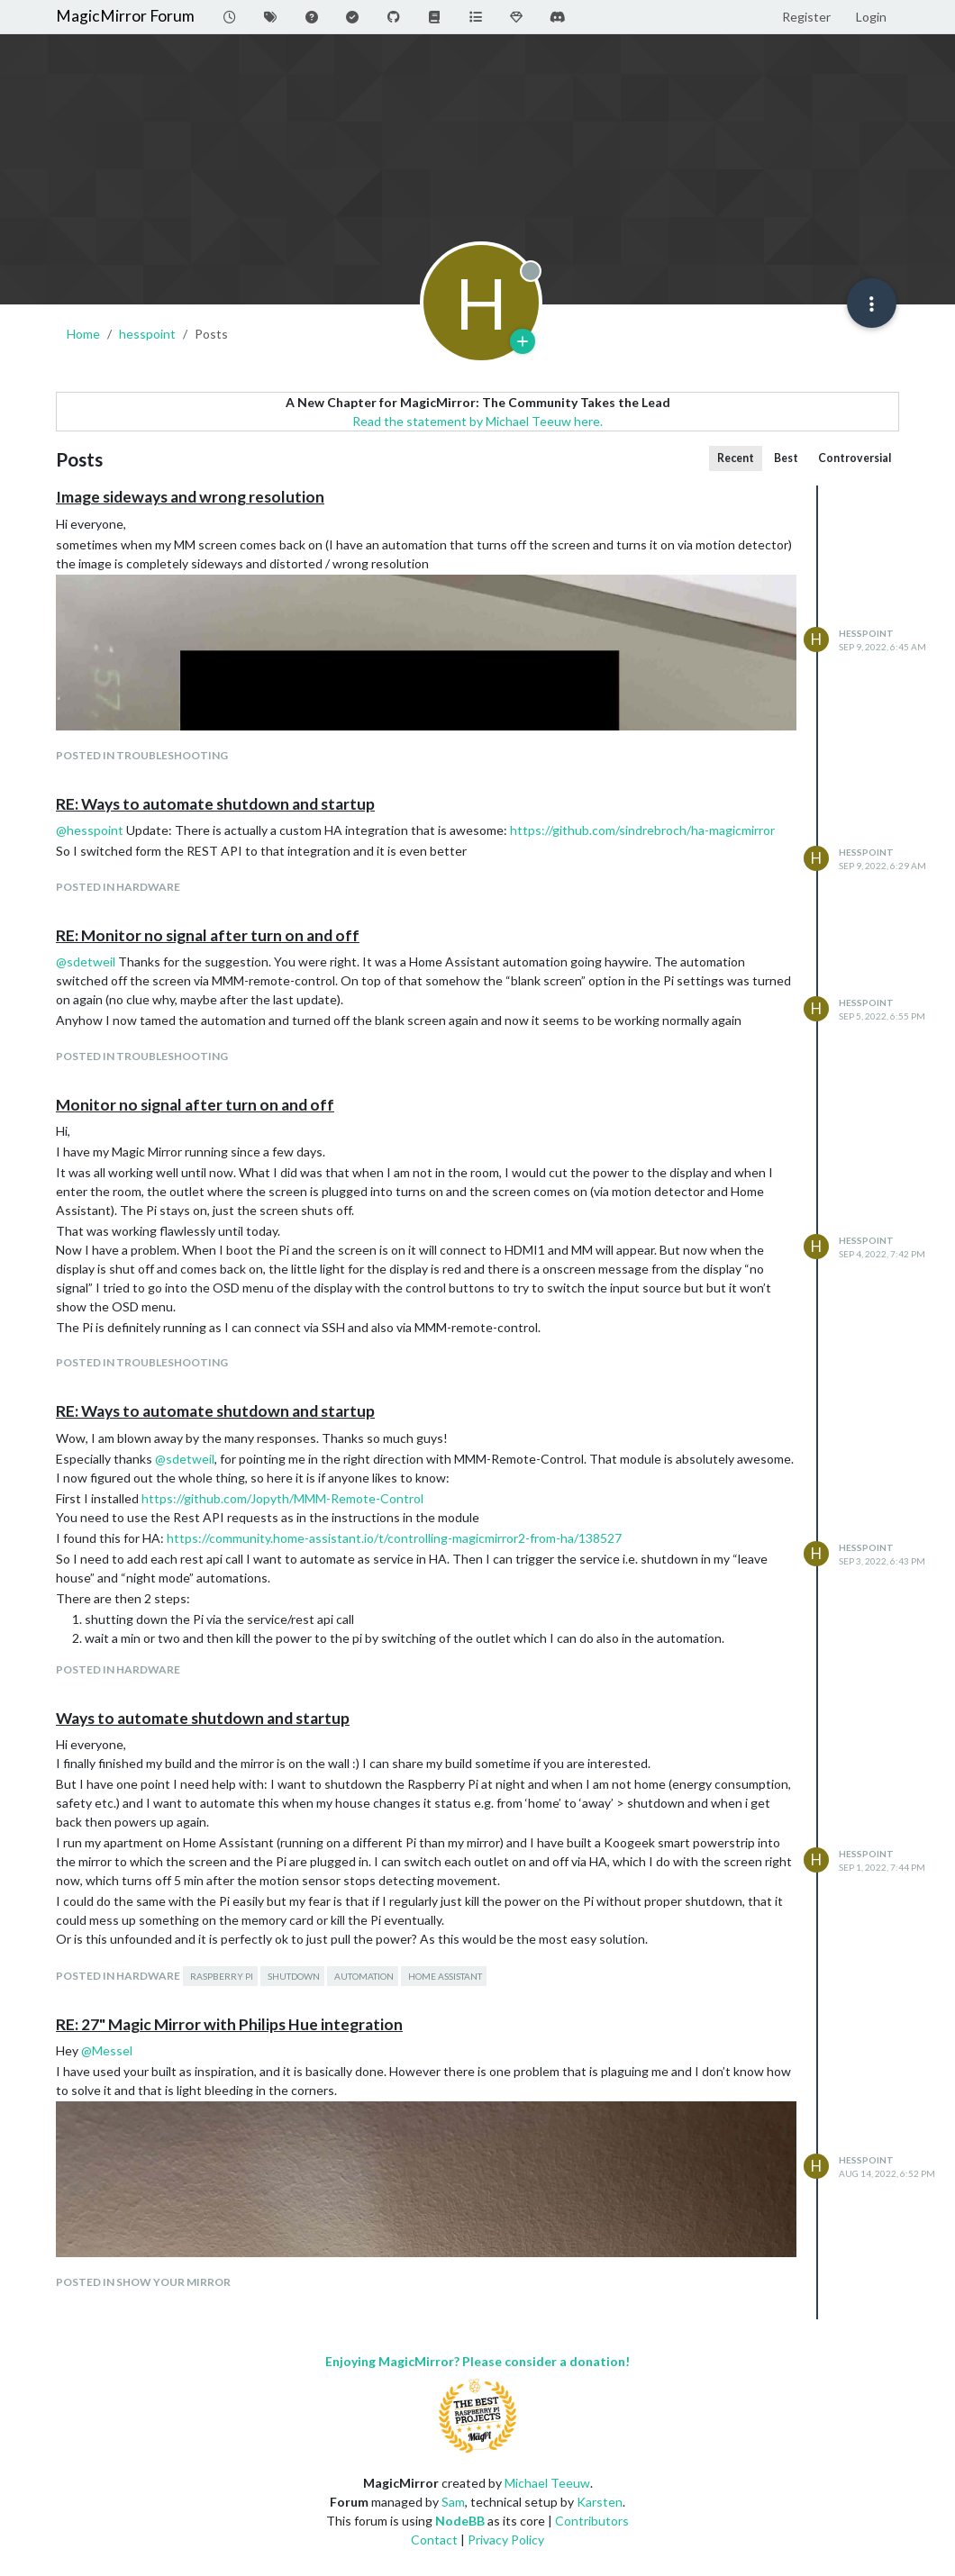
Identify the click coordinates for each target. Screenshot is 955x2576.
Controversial (854, 458)
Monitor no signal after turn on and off (195, 1104)
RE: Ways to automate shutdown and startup (215, 803)
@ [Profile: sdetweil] (85, 961)
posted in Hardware (118, 886)
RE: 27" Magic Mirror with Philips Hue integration (229, 2024)
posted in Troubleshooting (142, 755)
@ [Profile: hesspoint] (89, 830)
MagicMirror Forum (125, 15)
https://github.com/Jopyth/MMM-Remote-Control (282, 1498)
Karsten (600, 2501)
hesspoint (866, 633)
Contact (434, 2539)
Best (786, 458)
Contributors (592, 2520)
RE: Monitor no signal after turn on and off (207, 935)
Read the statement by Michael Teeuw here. (477, 421)
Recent (735, 458)
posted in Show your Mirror (143, 2282)
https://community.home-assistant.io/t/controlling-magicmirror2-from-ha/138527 (394, 1538)
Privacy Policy (506, 2539)
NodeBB (460, 2520)
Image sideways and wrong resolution (190, 496)
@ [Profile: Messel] (106, 2050)
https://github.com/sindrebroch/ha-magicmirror (642, 830)
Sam (453, 2501)
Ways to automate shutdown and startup (203, 1718)
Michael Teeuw (547, 2482)
